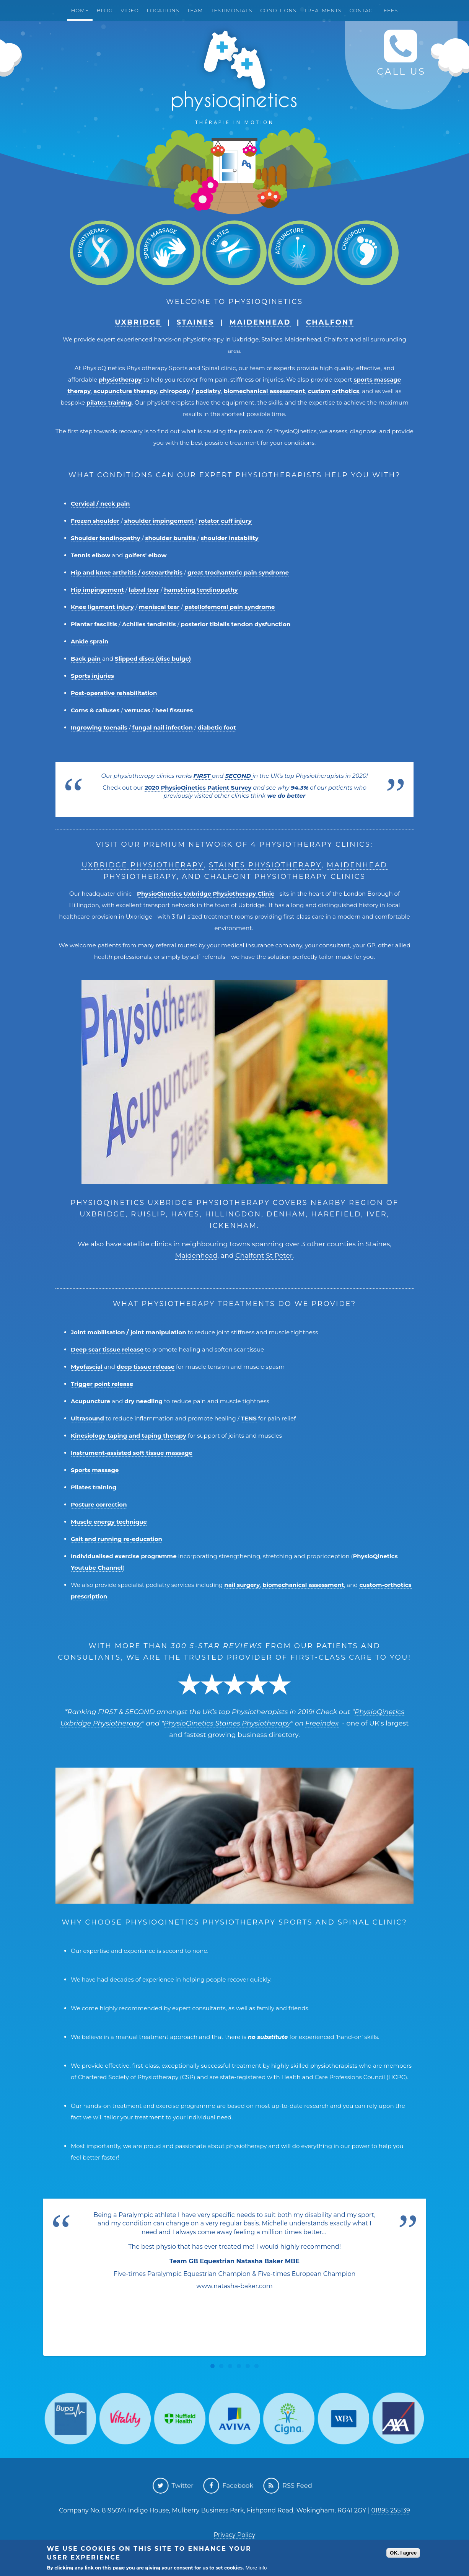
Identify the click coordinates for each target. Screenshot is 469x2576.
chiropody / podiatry (190, 391)
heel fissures (174, 710)
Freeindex (322, 1723)
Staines (196, 322)
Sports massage (95, 1470)
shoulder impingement (159, 520)
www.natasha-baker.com (234, 2286)
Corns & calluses (95, 710)
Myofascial (87, 1366)
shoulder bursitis (170, 538)
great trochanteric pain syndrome (238, 572)
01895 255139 (390, 2510)
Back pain (86, 658)
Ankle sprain (89, 641)
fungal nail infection (162, 727)
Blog (105, 10)
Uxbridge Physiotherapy (142, 865)
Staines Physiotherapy (265, 865)
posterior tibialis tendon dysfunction (236, 624)
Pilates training (93, 1487)
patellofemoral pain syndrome (229, 607)
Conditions (278, 10)
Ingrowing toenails (99, 727)
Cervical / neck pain (100, 503)
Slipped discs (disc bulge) (153, 658)
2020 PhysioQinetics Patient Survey (198, 787)
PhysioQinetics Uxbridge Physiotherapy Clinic (205, 893)
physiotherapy (120, 379)
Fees (391, 10)
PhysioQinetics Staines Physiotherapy (227, 1723)
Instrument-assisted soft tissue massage (131, 1452)
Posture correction (99, 1504)
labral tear (144, 589)
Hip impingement (97, 589)
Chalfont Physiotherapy (265, 876)
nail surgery (242, 1584)
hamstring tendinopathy (201, 589)
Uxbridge (138, 322)
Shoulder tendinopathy (105, 538)
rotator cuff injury (225, 520)
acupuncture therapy (125, 391)
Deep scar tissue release (107, 1349)
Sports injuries (92, 675)
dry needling (143, 1401)
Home (80, 10)
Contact (362, 10)
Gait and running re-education (116, 1539)
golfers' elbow (145, 555)
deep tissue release (145, 1366)
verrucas (137, 710)
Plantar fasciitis (94, 624)
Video (129, 10)
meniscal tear (159, 607)
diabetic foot (217, 727)
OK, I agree (403, 2553)
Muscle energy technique (109, 1521)
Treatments (322, 10)
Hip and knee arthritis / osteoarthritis (126, 572)
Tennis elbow (90, 555)
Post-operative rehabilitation (114, 693)
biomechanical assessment (264, 391)
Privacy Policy (235, 2534)
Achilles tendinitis (149, 624)
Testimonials (231, 10)
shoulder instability (230, 538)
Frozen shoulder (95, 520)
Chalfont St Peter (263, 1255)
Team (195, 10)
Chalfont (330, 322)
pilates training (109, 402)
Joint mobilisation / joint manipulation (128, 1332)
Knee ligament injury (102, 607)
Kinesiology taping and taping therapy (128, 1435)
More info (256, 2568)
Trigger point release (102, 1384)
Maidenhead (260, 322)
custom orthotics (333, 391)
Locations (163, 10)
